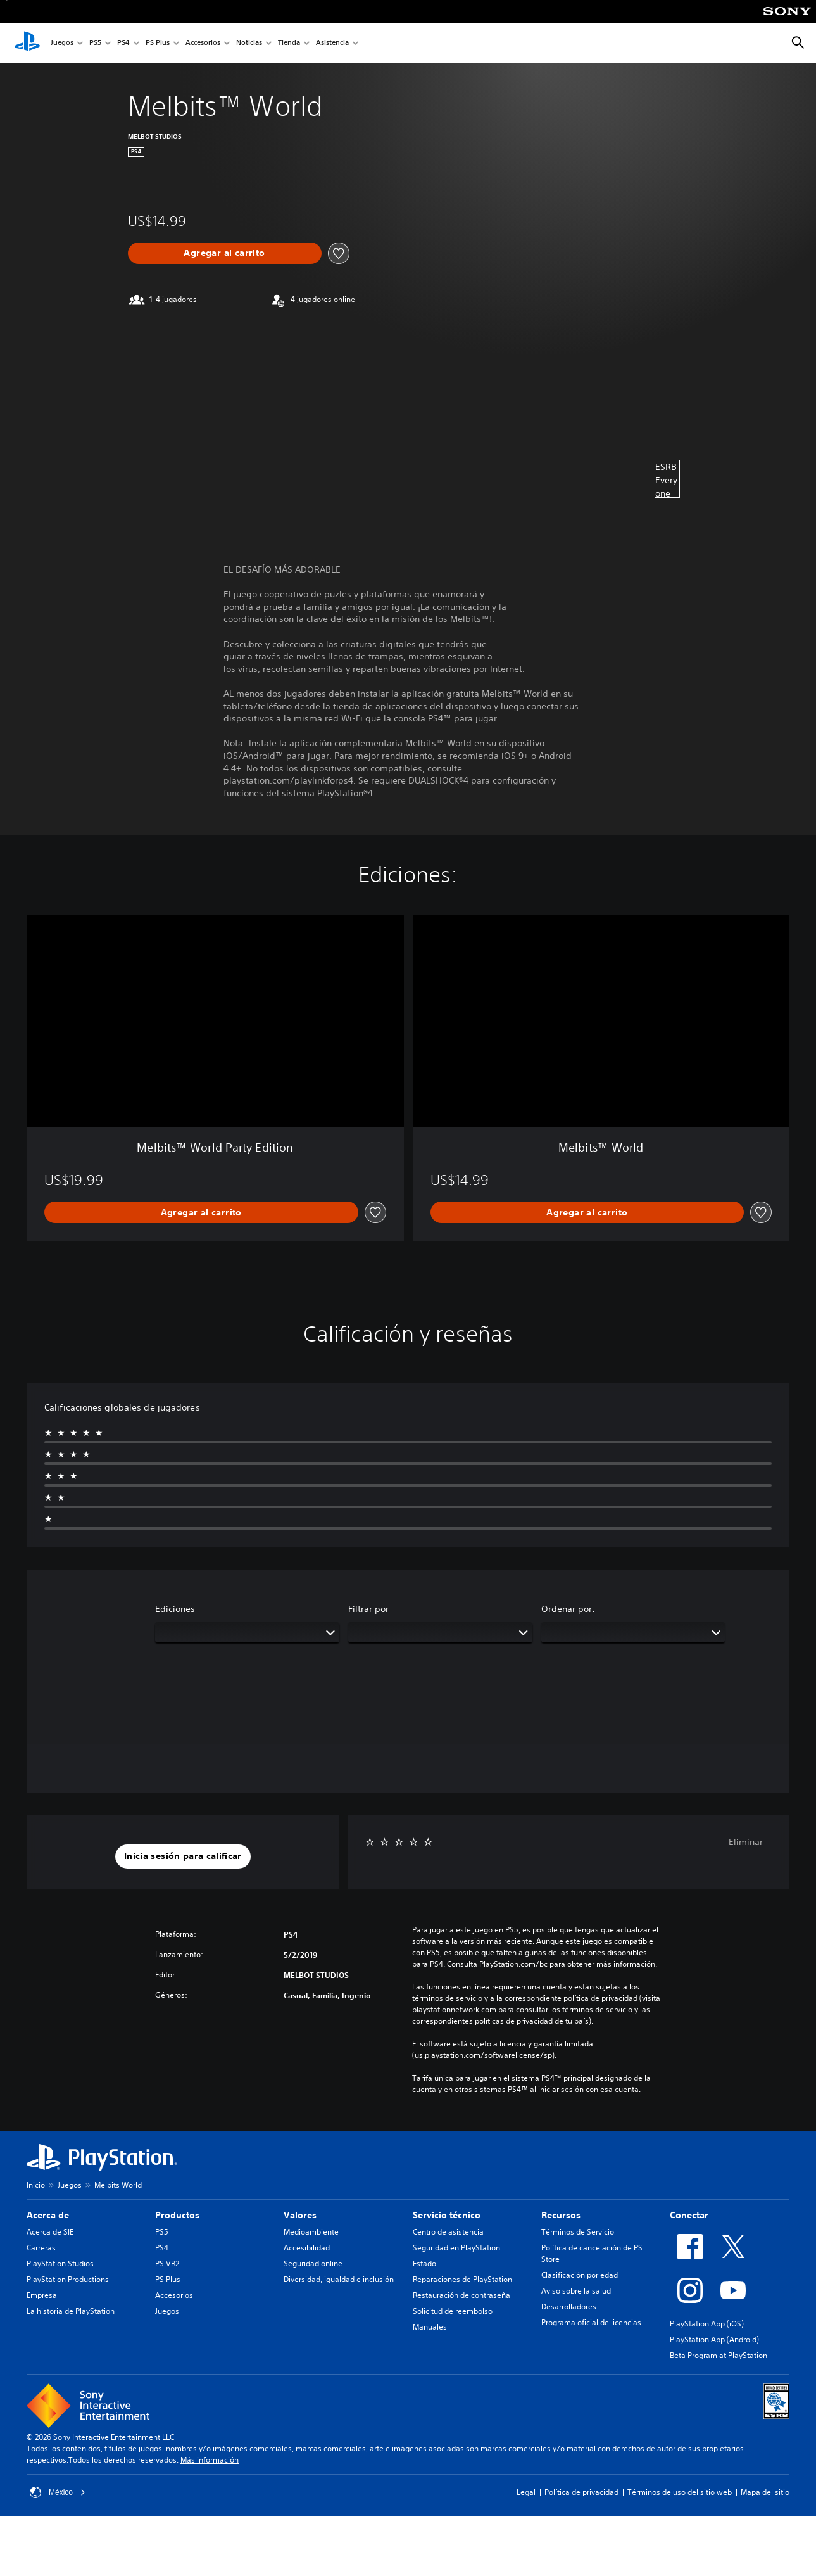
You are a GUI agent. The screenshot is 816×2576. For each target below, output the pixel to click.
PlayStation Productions (68, 2279)
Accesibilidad (307, 2247)
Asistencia (332, 43)
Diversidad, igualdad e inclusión (339, 2279)
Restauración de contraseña (461, 2295)
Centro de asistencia (448, 2231)
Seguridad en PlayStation (456, 2247)
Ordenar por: (568, 1609)
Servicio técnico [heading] (446, 2215)
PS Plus (158, 43)
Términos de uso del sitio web (679, 2492)
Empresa (42, 2295)
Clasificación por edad (579, 2274)
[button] (183, 1856)
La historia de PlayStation (71, 2311)
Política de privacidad (581, 2492)
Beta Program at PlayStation (718, 2355)
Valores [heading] (300, 2215)
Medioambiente (311, 2231)
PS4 (123, 43)
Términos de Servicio (577, 2231)
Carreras (41, 2247)
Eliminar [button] (746, 1842)
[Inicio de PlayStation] (27, 43)
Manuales (430, 2326)
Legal (526, 2492)
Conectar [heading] (689, 2215)
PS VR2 (167, 2263)
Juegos (62, 43)
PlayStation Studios (60, 2263)
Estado (424, 2263)
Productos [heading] (177, 2215)
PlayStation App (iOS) (707, 2323)
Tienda (289, 43)
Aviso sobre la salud (576, 2290)
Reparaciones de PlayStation (462, 2279)
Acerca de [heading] (48, 2215)
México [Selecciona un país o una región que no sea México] (58, 2492)
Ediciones (175, 1609)
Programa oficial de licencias (591, 2322)
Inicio (36, 2184)
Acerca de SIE (50, 2231)
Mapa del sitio (765, 2492)
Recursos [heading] (561, 2215)
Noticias (249, 43)
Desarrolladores (568, 2306)
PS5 (95, 43)
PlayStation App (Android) (714, 2339)
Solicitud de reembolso (453, 2311)
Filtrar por (368, 1609)
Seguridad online (313, 2263)
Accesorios (202, 43)
